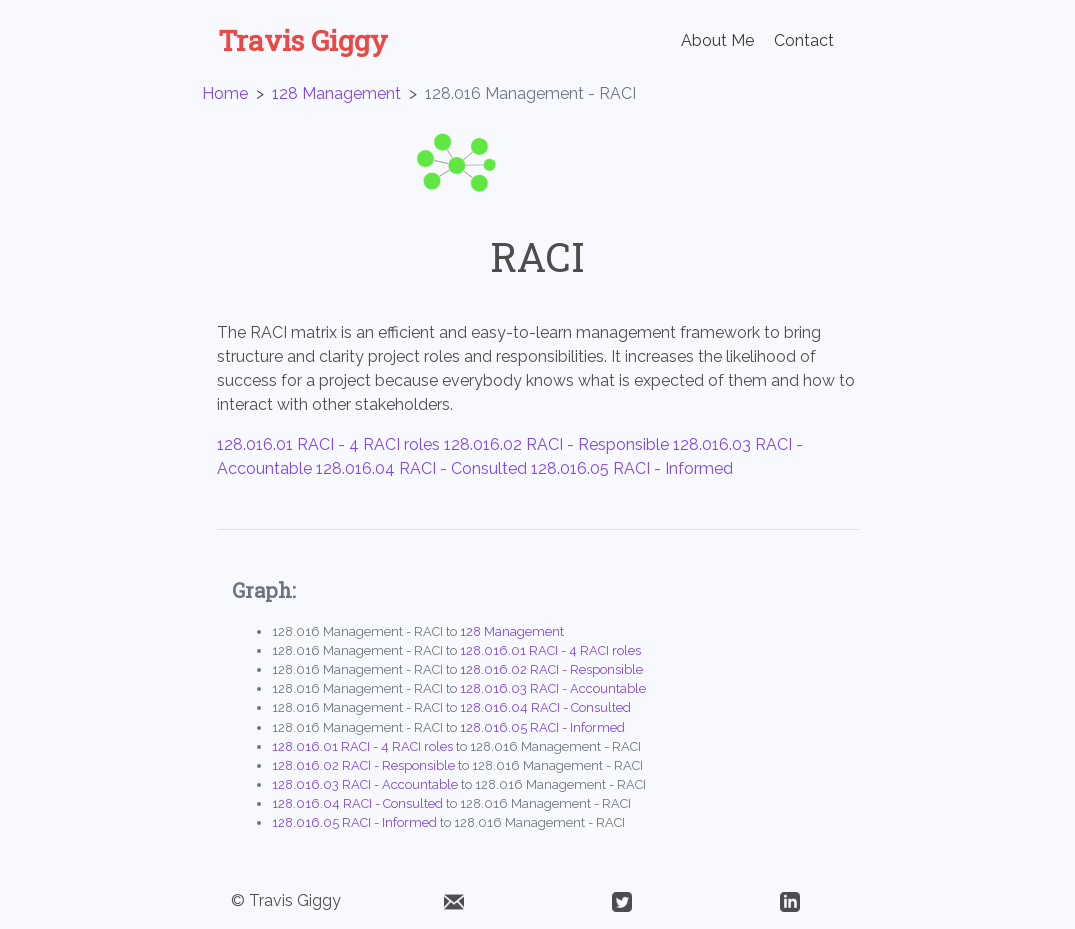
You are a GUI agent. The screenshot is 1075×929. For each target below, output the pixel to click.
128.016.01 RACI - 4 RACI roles (328, 444)
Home (225, 93)
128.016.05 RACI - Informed (632, 468)
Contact (804, 40)
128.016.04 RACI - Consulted (421, 468)
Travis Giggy (303, 41)
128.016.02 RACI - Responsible (556, 444)
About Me (717, 40)
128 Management (336, 93)
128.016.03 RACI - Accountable (553, 688)
